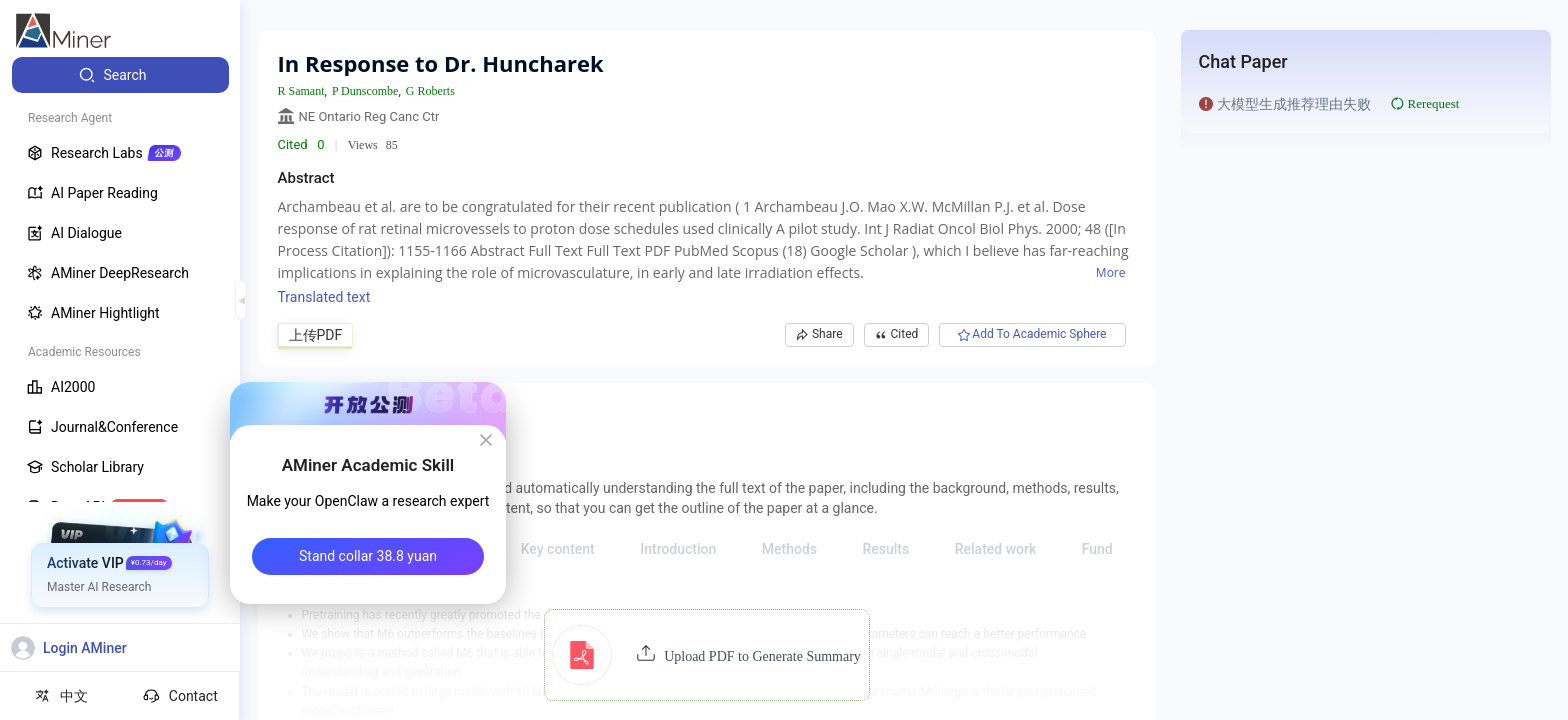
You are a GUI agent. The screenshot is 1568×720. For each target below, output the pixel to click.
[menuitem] (120, 75)
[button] (706, 655)
